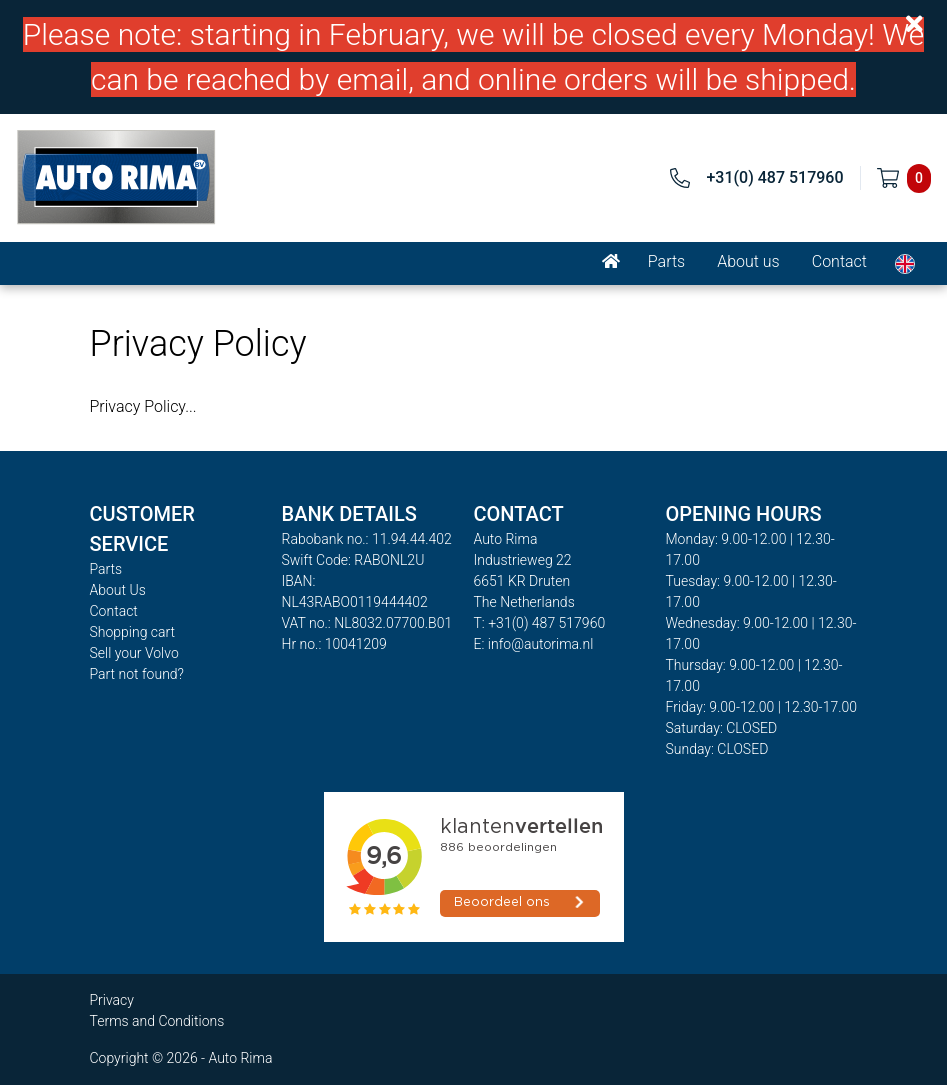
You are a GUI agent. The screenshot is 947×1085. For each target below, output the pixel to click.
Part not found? (137, 674)
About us (748, 261)
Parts (666, 261)
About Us (118, 590)
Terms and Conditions (157, 1021)
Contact (839, 261)
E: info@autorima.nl (534, 644)
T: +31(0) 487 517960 (540, 623)
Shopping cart (133, 632)
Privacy (112, 1000)
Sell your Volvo (134, 653)
